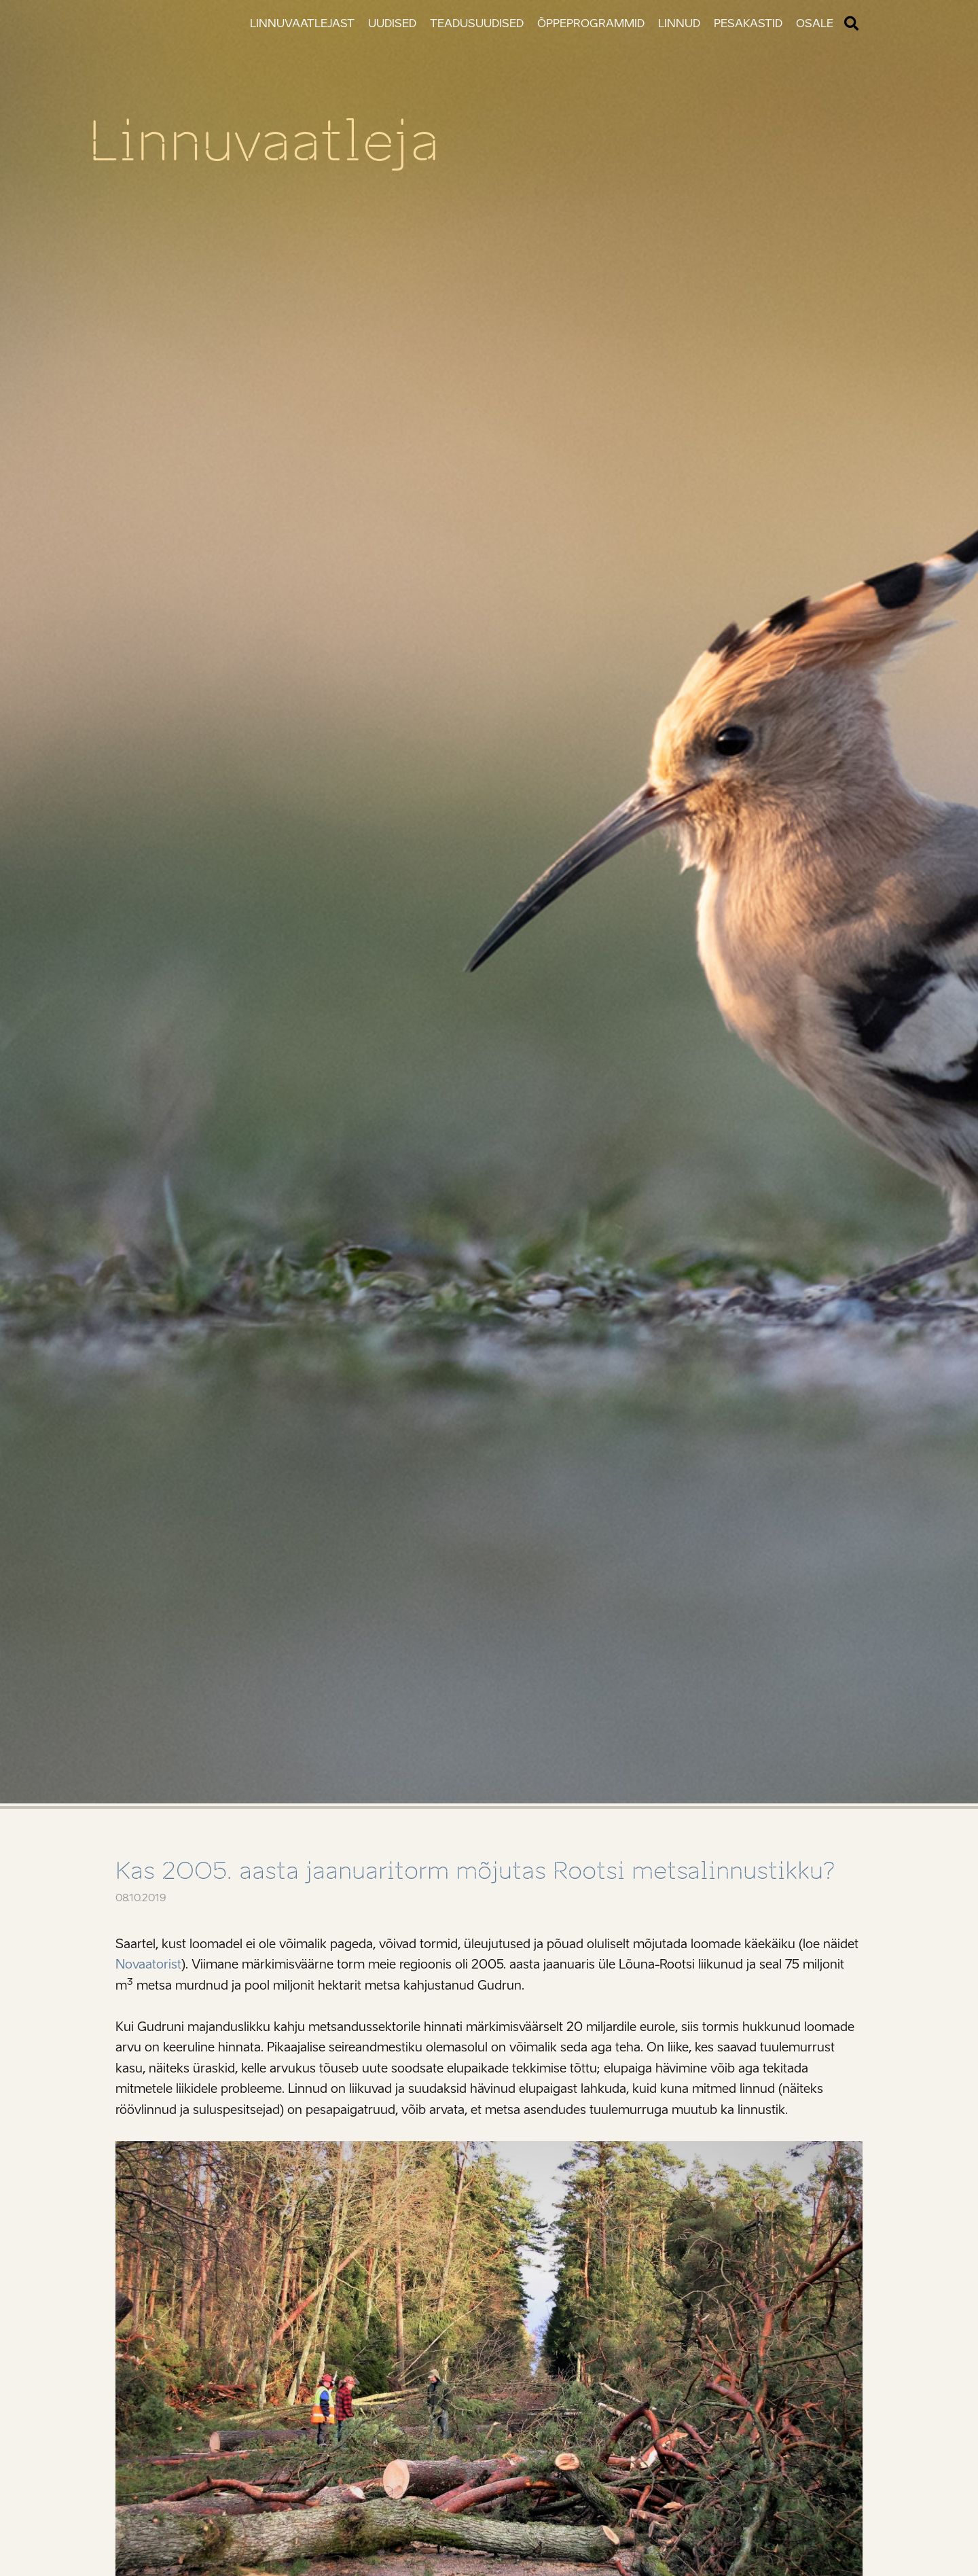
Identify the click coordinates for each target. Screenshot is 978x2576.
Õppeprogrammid (591, 23)
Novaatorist (148, 1964)
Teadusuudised (477, 23)
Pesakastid (748, 23)
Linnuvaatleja (263, 141)
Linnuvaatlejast (302, 23)
